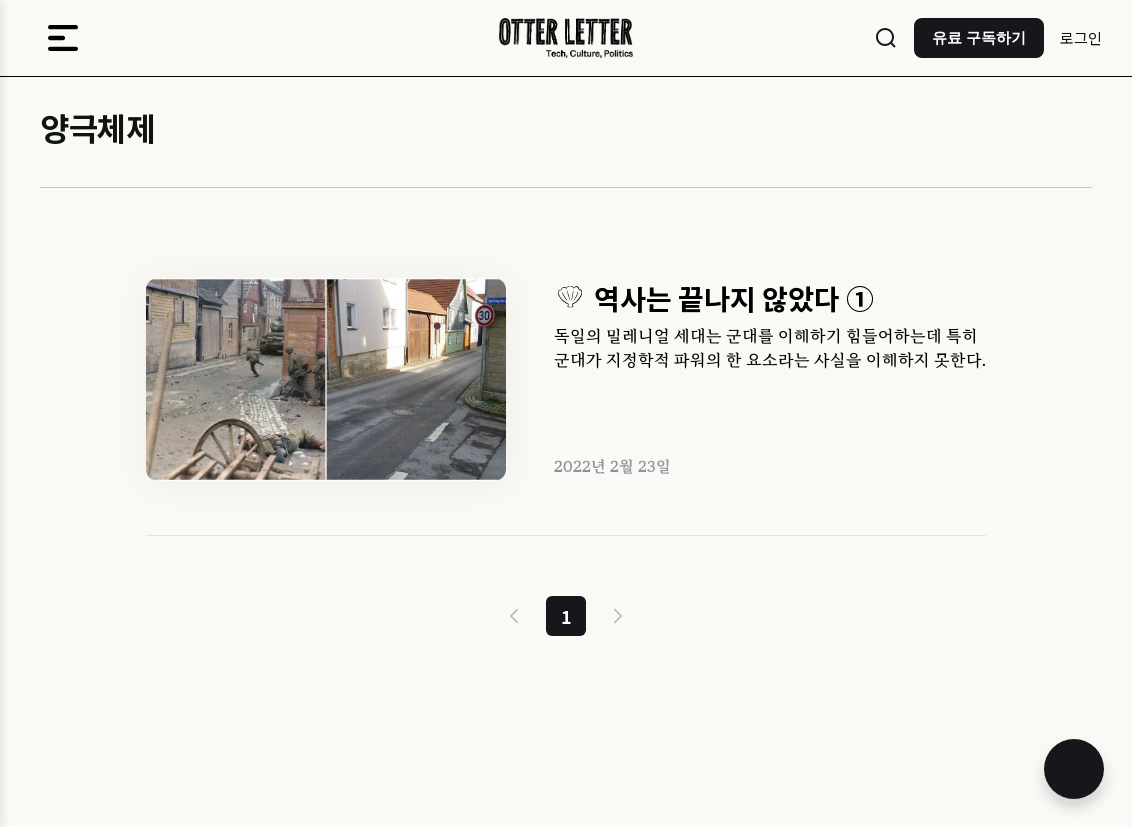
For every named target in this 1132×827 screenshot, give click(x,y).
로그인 (1081, 37)
